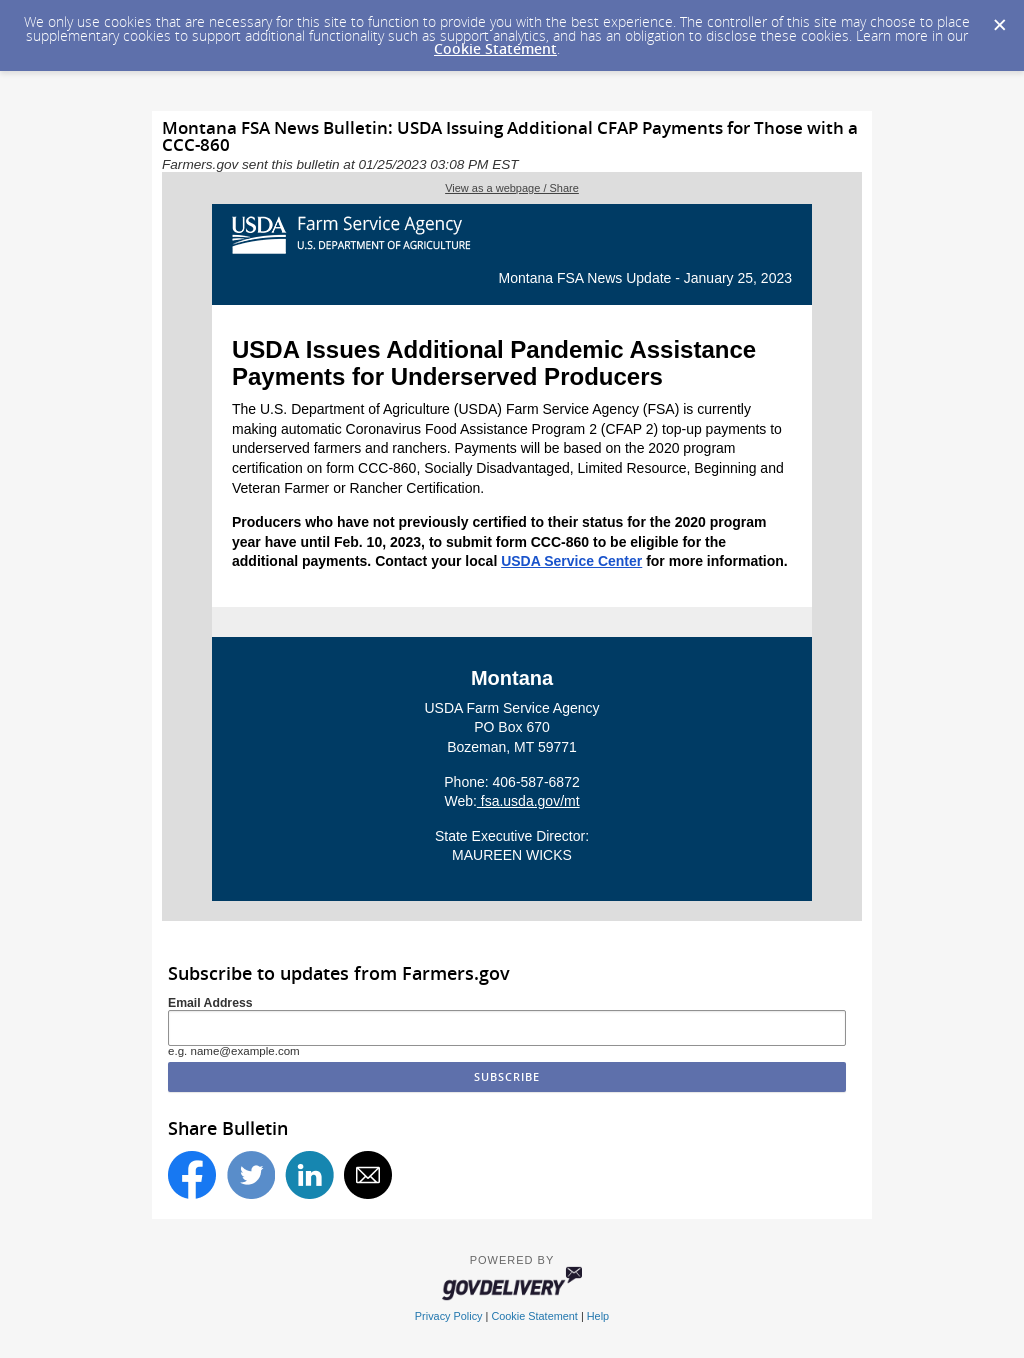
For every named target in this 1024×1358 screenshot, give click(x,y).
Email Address (210, 1003)
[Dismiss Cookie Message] (999, 19)
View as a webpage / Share (512, 188)
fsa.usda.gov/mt (528, 801)
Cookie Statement (495, 48)
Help (598, 1316)
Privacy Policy (449, 1316)
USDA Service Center (571, 561)
